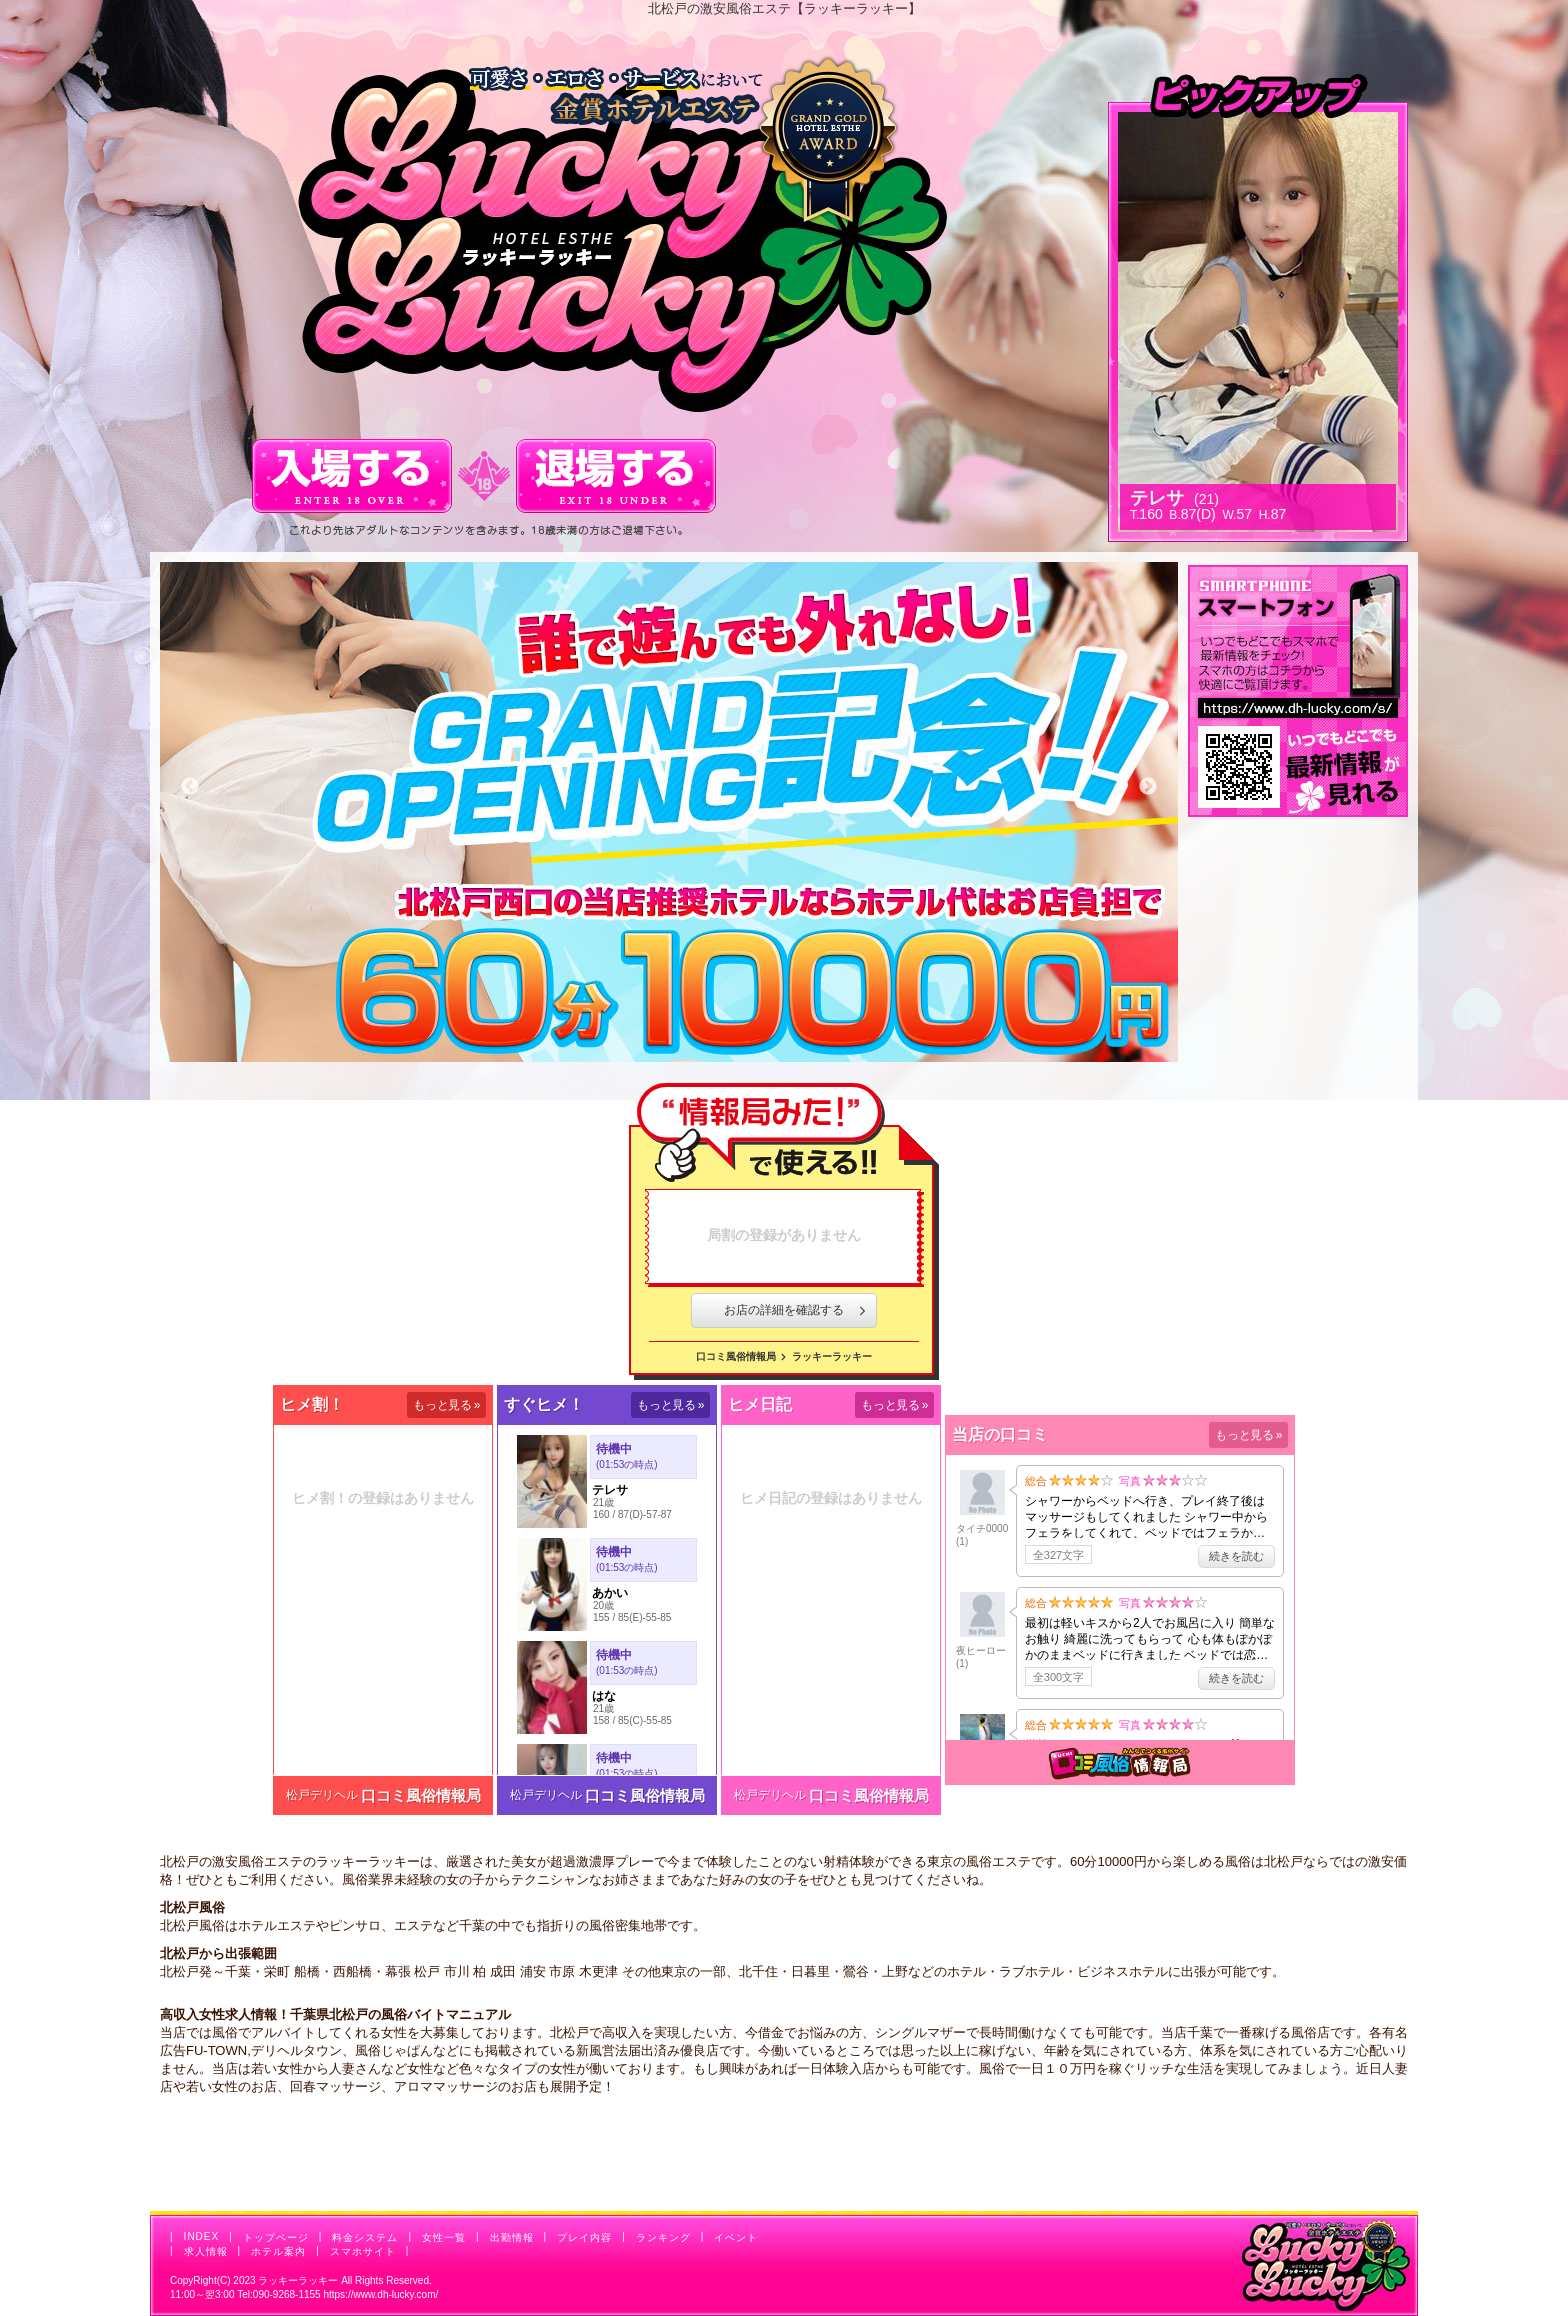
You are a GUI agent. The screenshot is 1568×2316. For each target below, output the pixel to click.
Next (1148, 787)
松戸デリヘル (322, 1795)
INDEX (202, 2236)
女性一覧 (444, 2237)
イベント (736, 2237)
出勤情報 (512, 2237)
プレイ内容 (584, 2237)
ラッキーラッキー (832, 1356)
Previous (190, 787)
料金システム (365, 2237)
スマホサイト (363, 2251)
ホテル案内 (278, 2251)
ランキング (663, 2237)
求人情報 (206, 2251)
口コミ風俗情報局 (736, 1356)
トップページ (276, 2237)
